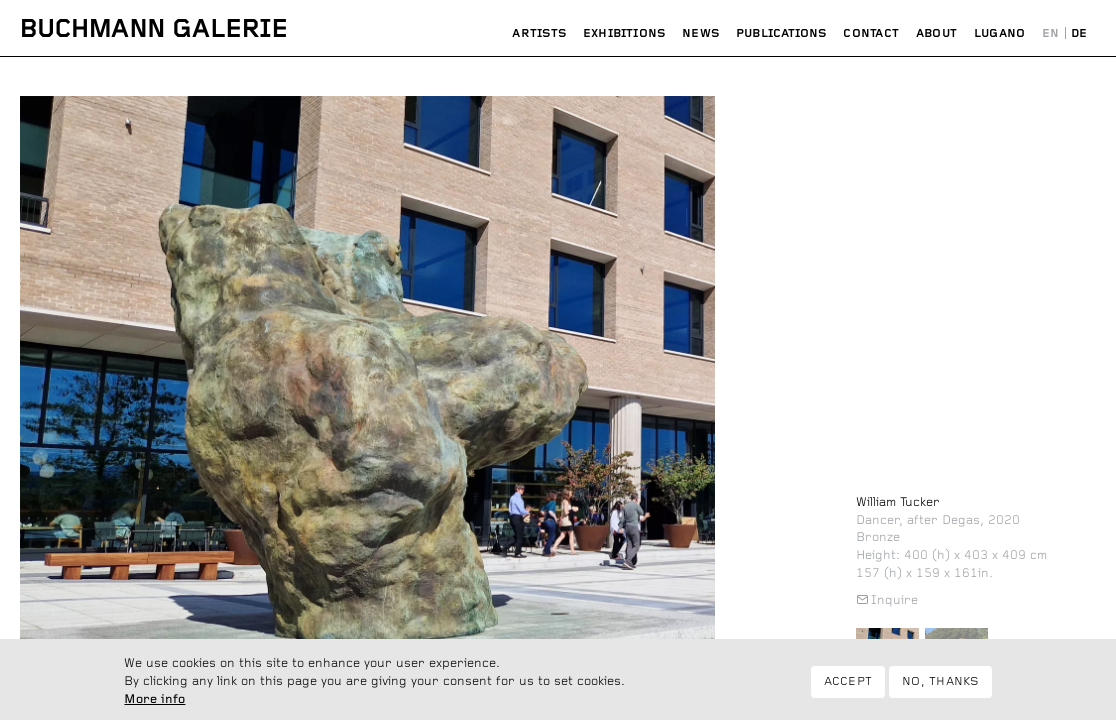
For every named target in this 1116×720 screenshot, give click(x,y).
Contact (871, 33)
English (1051, 34)
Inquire (894, 600)
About (936, 33)
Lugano (999, 33)
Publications (781, 33)
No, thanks (940, 684)
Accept (848, 684)
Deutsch (1079, 34)
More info (154, 702)
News (700, 33)
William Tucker (898, 502)
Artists (539, 33)
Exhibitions (624, 33)
